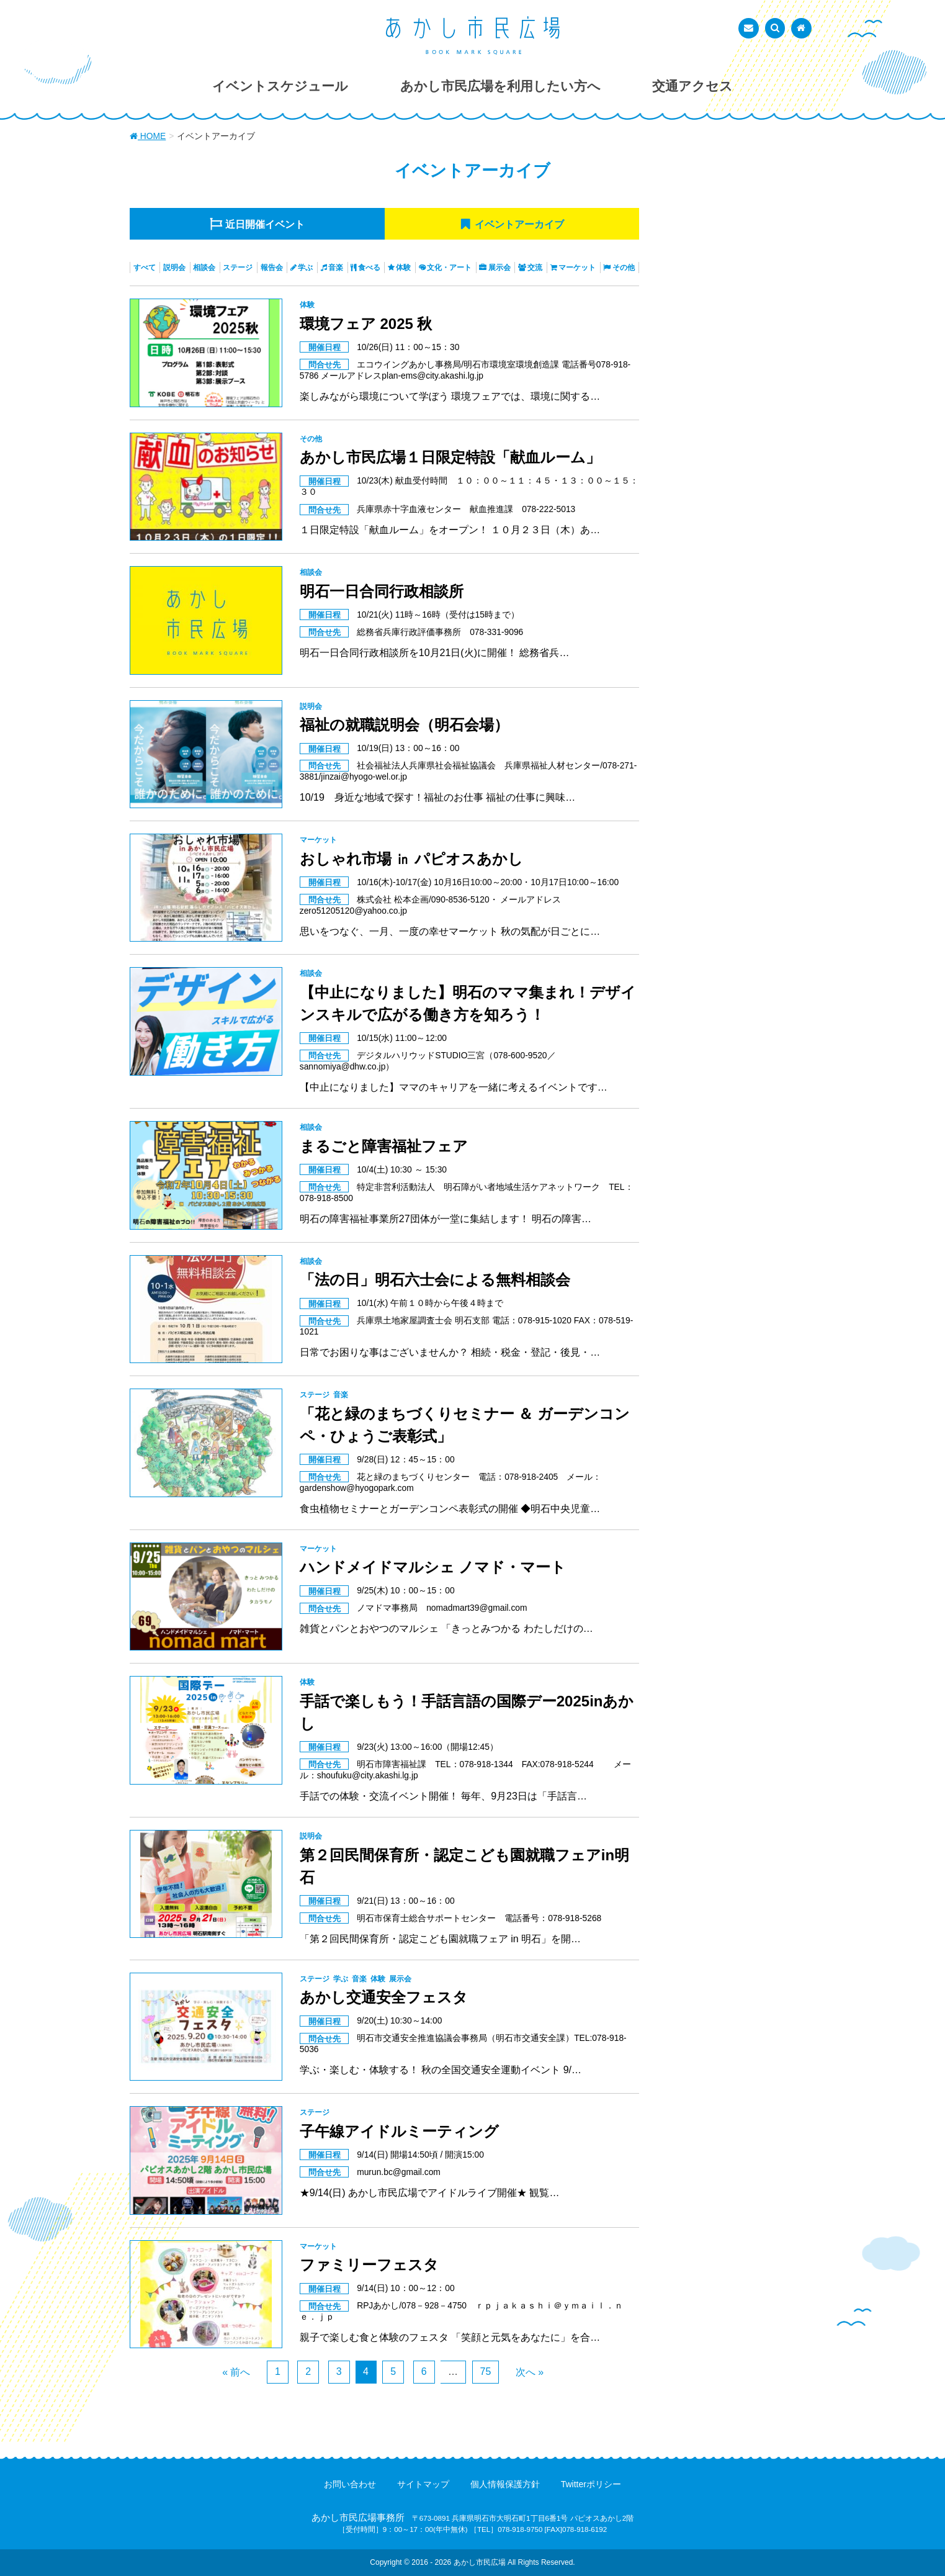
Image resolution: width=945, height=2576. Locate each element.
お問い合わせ (350, 2484)
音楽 (335, 267)
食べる (369, 267)
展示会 (499, 267)
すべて (144, 267)
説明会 (174, 267)
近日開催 (265, 224)
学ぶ (305, 267)
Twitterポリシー (591, 2484)
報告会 (272, 267)
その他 (623, 267)
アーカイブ (519, 224)
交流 (534, 267)
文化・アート (449, 267)
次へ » (530, 2372)
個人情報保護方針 (505, 2484)
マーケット (577, 267)
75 (485, 2371)
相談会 (204, 267)
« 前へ (236, 2372)
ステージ (238, 267)
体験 (403, 267)
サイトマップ (423, 2484)
